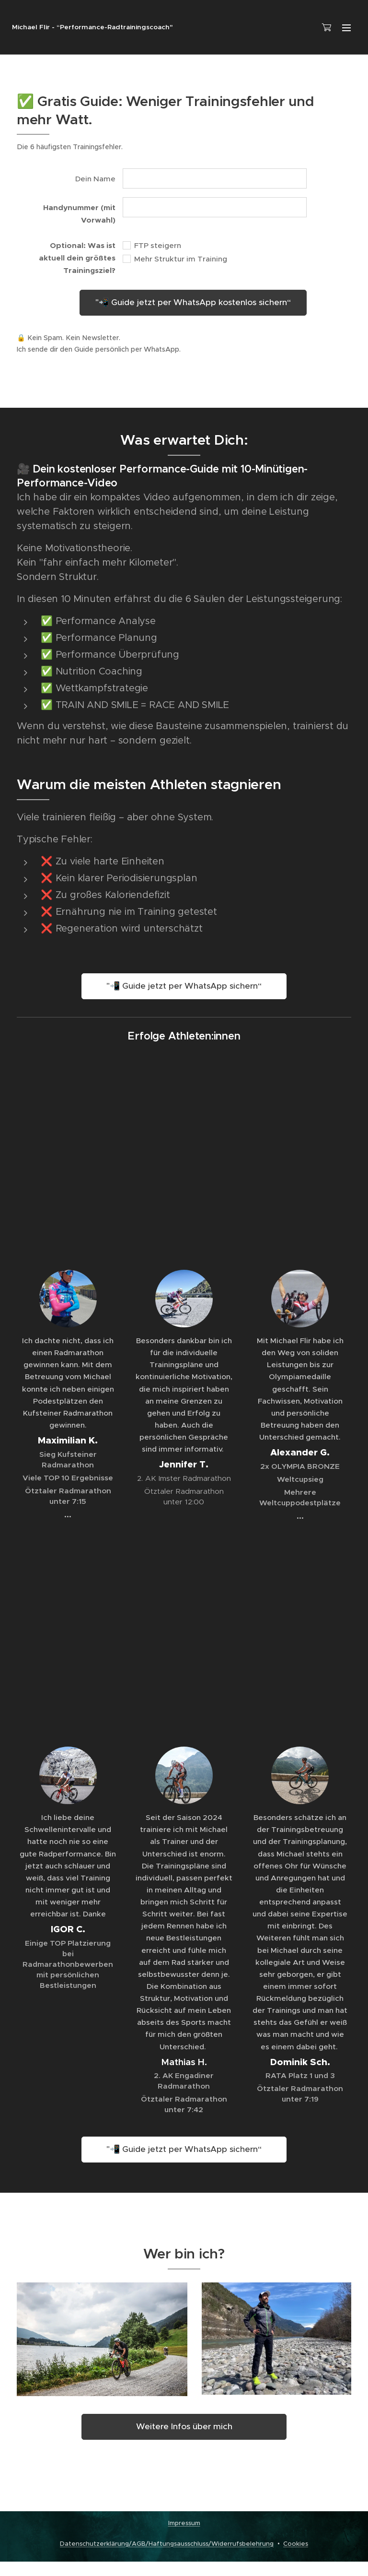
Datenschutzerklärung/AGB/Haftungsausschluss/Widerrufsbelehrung (167, 2544)
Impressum (184, 2523)
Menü (346, 27)
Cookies (295, 2544)
